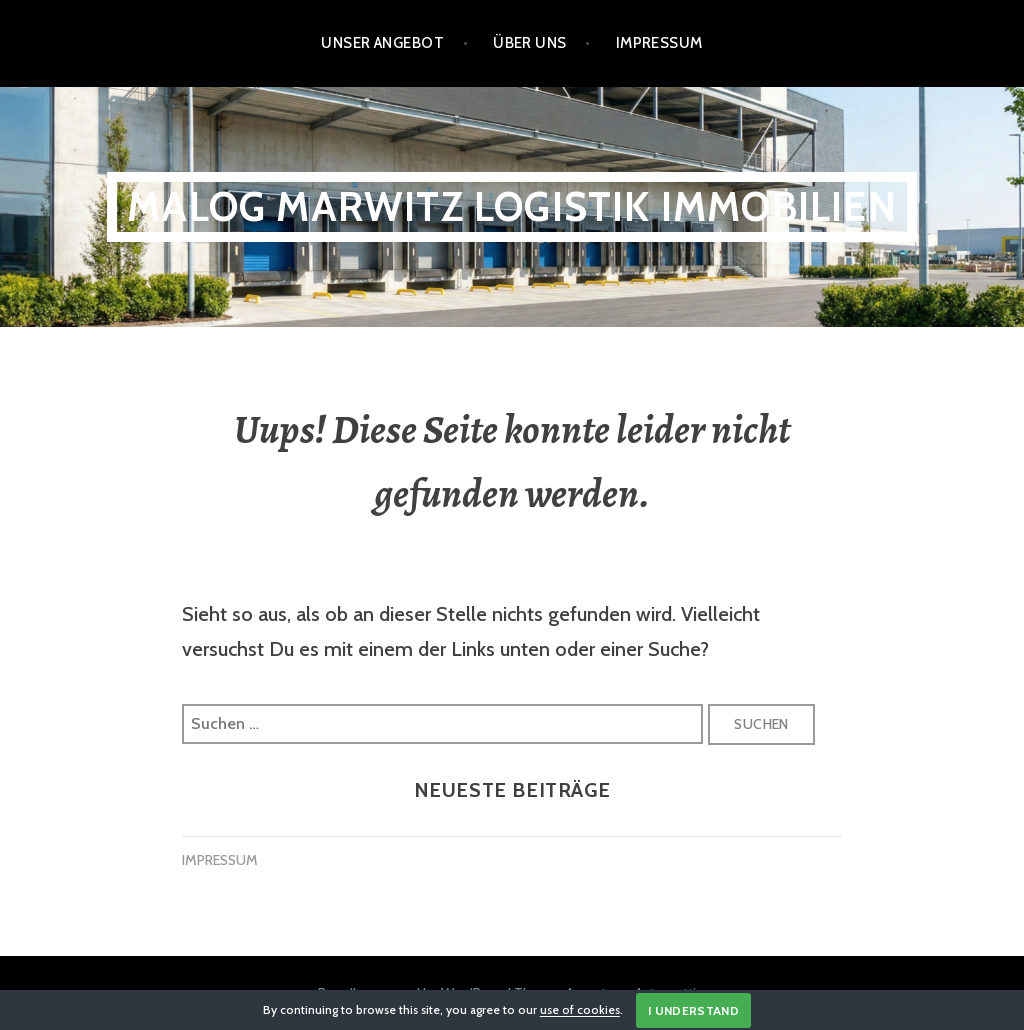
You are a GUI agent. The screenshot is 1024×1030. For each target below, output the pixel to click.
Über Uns (530, 43)
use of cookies (580, 1010)
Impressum (659, 43)
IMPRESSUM (220, 860)
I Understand (693, 1010)
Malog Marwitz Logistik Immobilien (512, 206)
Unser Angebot (382, 43)
